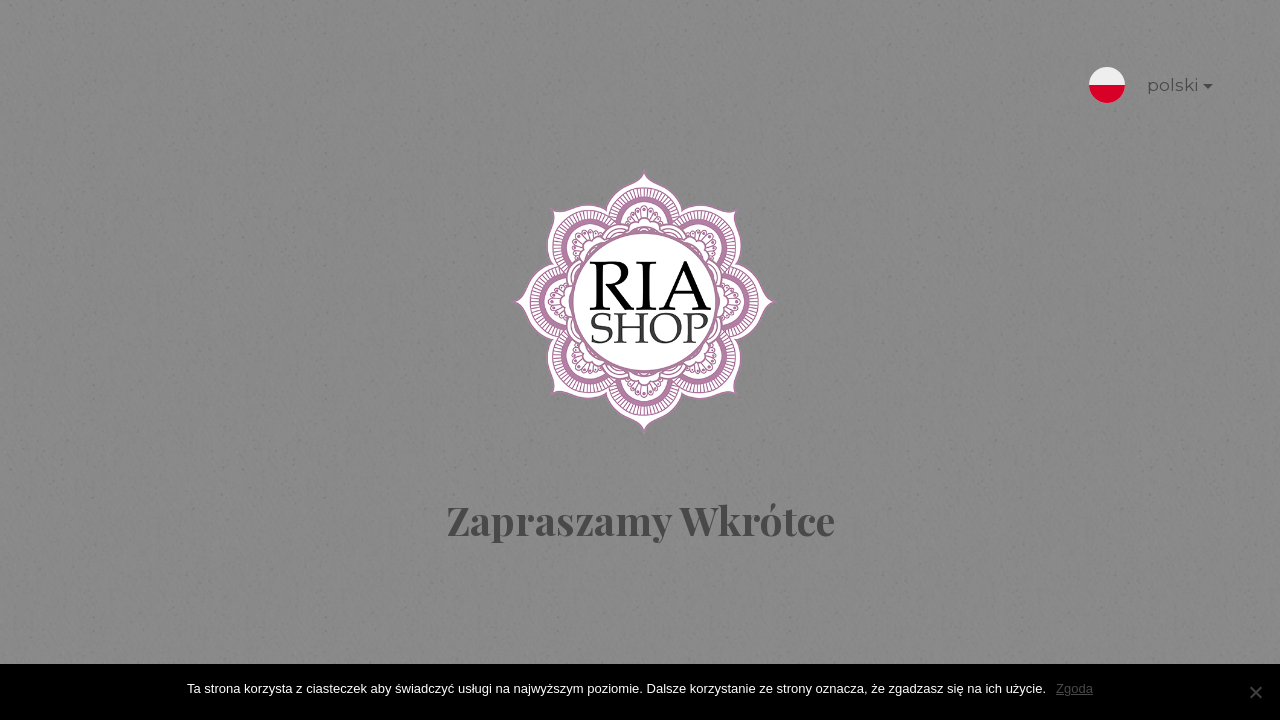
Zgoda (1074, 688)
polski (1164, 89)
